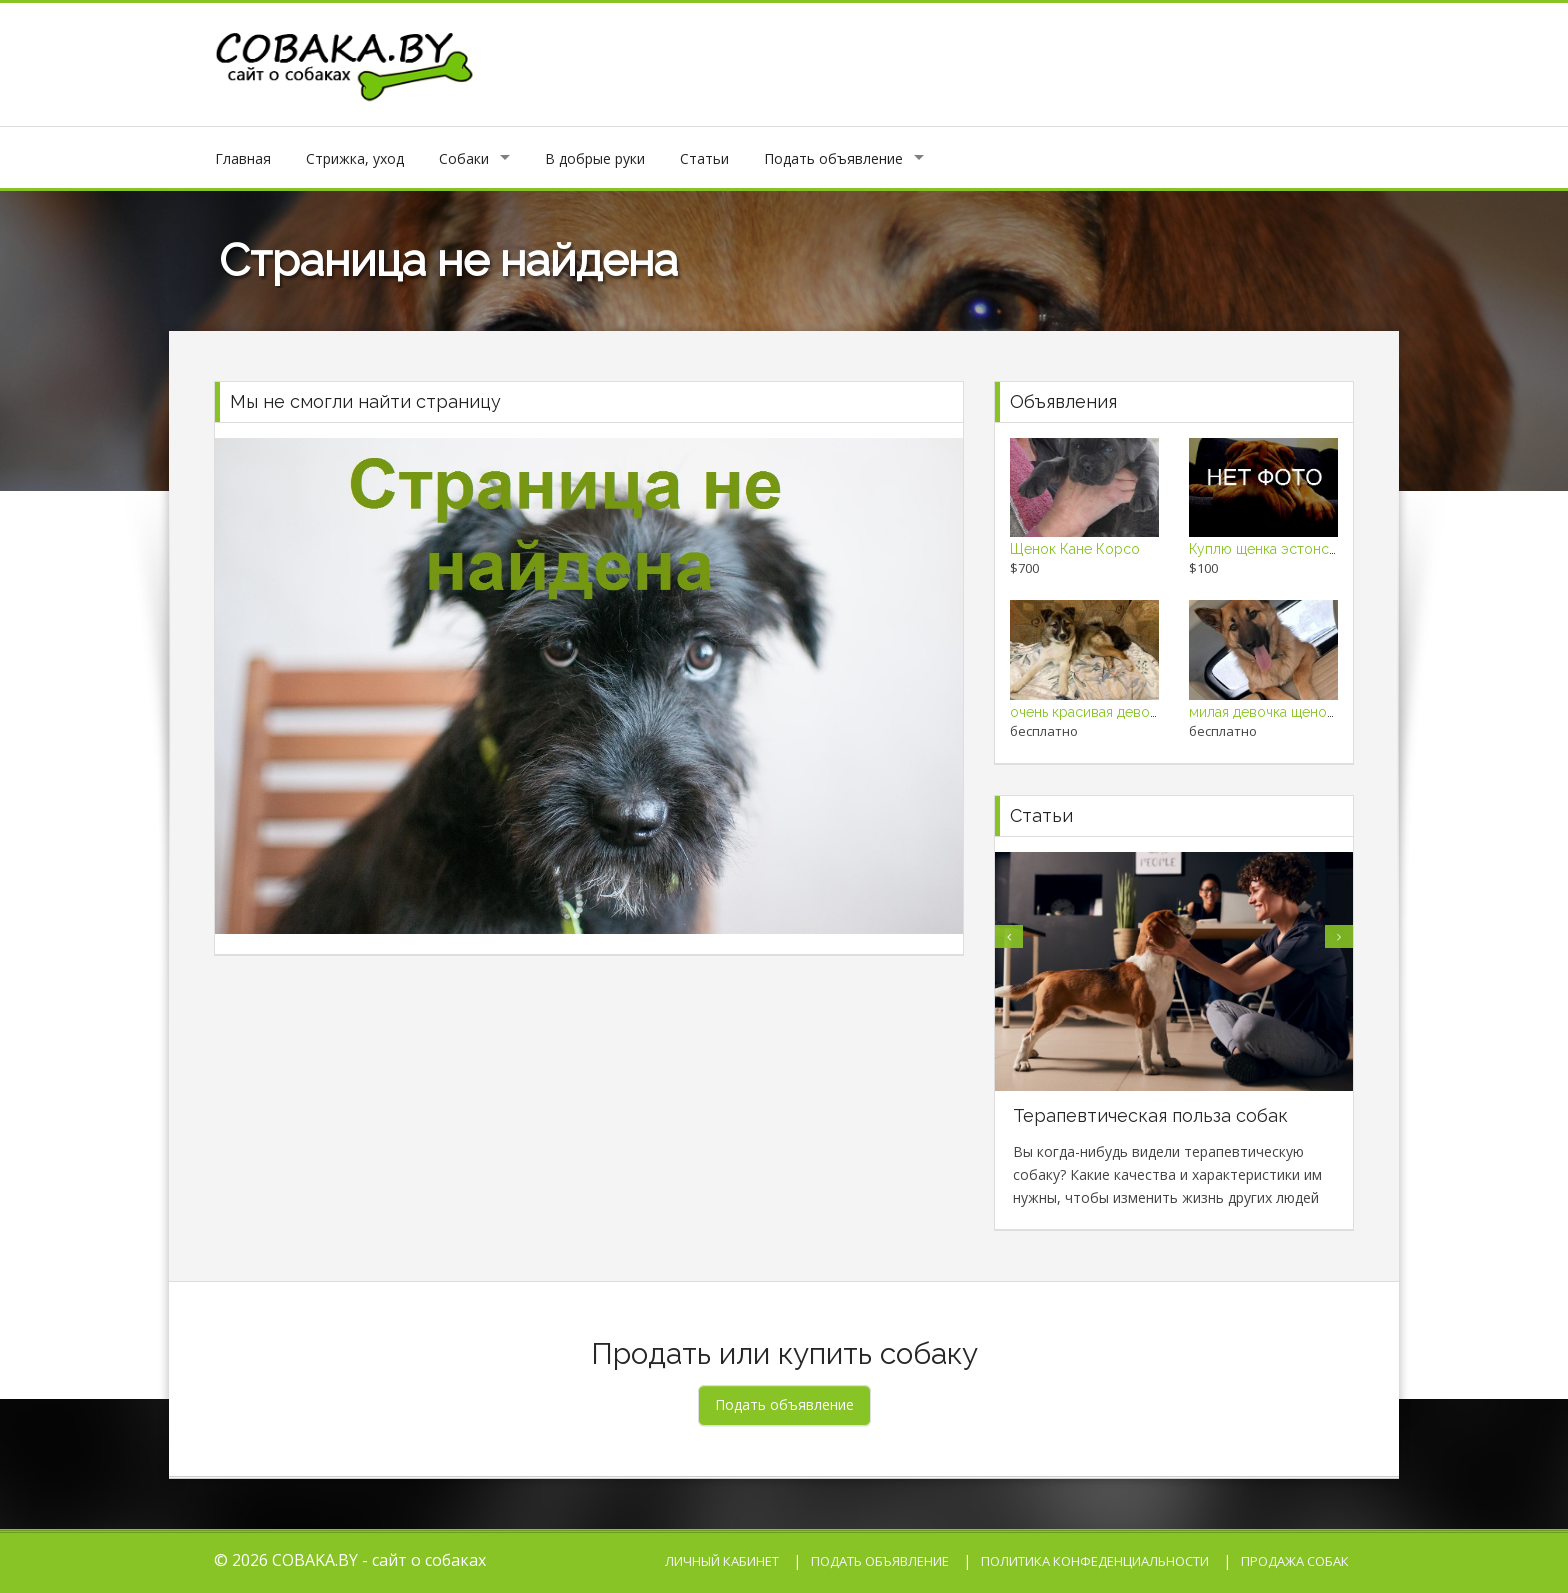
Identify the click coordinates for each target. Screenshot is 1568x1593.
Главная (243, 158)
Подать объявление (833, 158)
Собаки (464, 158)
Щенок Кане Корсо (1075, 549)
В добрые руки (595, 158)
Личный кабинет (722, 1561)
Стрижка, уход (355, 158)
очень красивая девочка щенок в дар (1134, 712)
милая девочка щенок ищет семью (1304, 712)
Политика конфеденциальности (1095, 1561)
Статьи (704, 158)
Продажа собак (1295, 1561)
